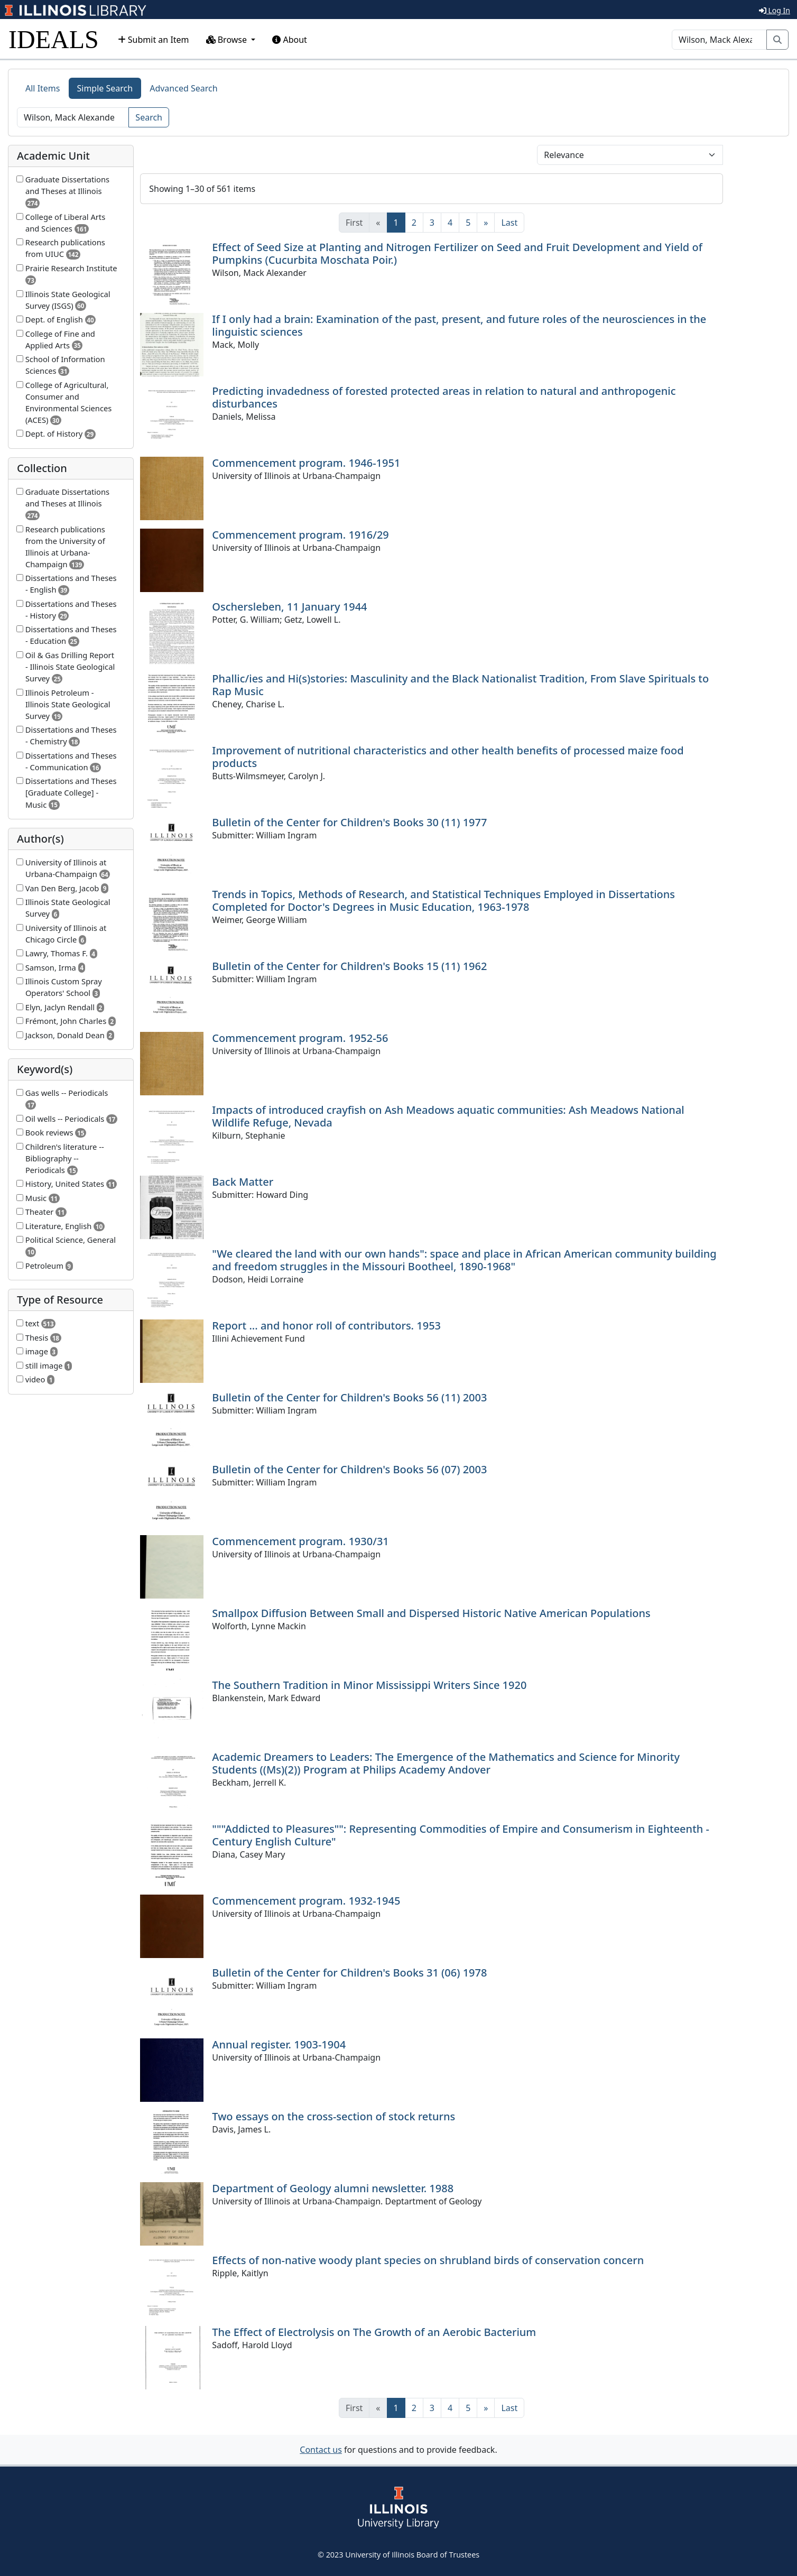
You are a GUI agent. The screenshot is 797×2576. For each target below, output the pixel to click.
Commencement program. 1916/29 (300, 535)
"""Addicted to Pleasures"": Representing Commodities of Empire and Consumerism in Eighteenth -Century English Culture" (460, 1835)
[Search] (719, 40)
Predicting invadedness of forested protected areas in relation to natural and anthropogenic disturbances (443, 397)
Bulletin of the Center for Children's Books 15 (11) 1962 (349, 966)
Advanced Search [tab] (183, 88)
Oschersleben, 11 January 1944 (289, 606)
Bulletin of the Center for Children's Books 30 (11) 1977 (349, 822)
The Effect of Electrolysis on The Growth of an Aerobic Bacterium (374, 2332)
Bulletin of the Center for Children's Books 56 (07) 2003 (349, 1469)
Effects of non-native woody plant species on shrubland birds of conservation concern (428, 2260)
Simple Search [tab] (105, 88)
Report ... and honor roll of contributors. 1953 (326, 1325)
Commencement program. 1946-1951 (306, 463)
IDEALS (53, 39)
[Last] (509, 223)
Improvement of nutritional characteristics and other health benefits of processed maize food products (447, 756)
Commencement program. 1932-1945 (306, 1901)
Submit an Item (153, 39)
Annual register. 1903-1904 (279, 2044)
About (289, 39)
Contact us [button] (321, 2449)
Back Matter (242, 1182)
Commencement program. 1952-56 (300, 1038)
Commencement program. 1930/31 (300, 1541)
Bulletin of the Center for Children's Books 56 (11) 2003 (349, 1397)
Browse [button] (227, 39)
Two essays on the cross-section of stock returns (333, 2116)
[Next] (486, 223)
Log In (774, 10)
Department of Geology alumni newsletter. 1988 (332, 2188)
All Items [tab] (42, 88)
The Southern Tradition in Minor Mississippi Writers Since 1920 (369, 1685)
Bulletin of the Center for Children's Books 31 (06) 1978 (349, 1972)
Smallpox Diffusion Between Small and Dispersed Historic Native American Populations (431, 1613)
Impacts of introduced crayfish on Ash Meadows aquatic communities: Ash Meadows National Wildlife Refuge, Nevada (448, 1116)
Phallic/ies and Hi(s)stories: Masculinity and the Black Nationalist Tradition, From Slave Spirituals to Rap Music (460, 684)
